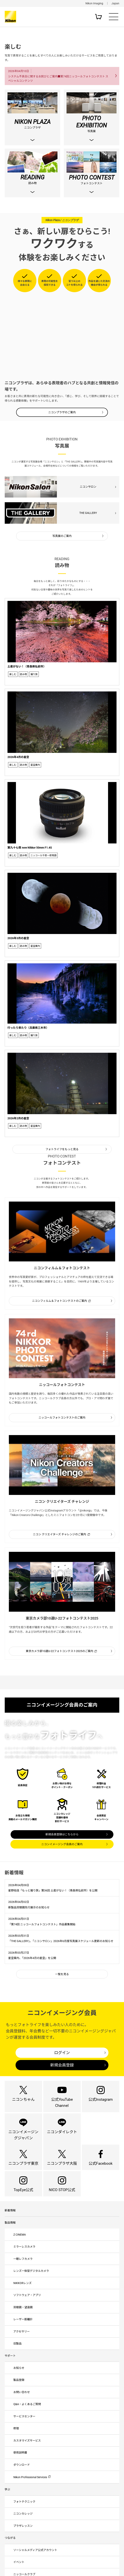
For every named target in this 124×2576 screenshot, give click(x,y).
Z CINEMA (19, 2235)
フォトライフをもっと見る (62, 1149)
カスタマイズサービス (27, 2441)
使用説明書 (20, 2453)
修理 (16, 2429)
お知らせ (18, 2368)
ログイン (62, 2053)
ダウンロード (21, 2465)
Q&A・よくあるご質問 (27, 2405)
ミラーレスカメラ (24, 2247)
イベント (18, 2563)
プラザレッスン (23, 2526)
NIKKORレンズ (22, 2283)
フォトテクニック (24, 2502)
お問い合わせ (21, 2392)
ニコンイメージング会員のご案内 (62, 1844)
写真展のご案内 (62, 535)
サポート (10, 2356)
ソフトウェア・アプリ (27, 2295)
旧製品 (17, 2344)
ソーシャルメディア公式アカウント (35, 2551)
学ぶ (7, 2490)
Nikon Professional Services (30, 2478)
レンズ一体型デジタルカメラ (31, 2271)
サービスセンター (24, 2417)
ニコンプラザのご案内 (62, 412)
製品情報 (10, 2223)
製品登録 (18, 2380)
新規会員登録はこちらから (62, 1834)
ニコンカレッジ (23, 2514)
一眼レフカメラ (23, 2259)
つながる (10, 2539)
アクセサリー (21, 2332)
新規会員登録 (62, 2065)
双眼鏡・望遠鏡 (23, 2308)
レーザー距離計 (23, 2320)
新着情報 (10, 2211)
